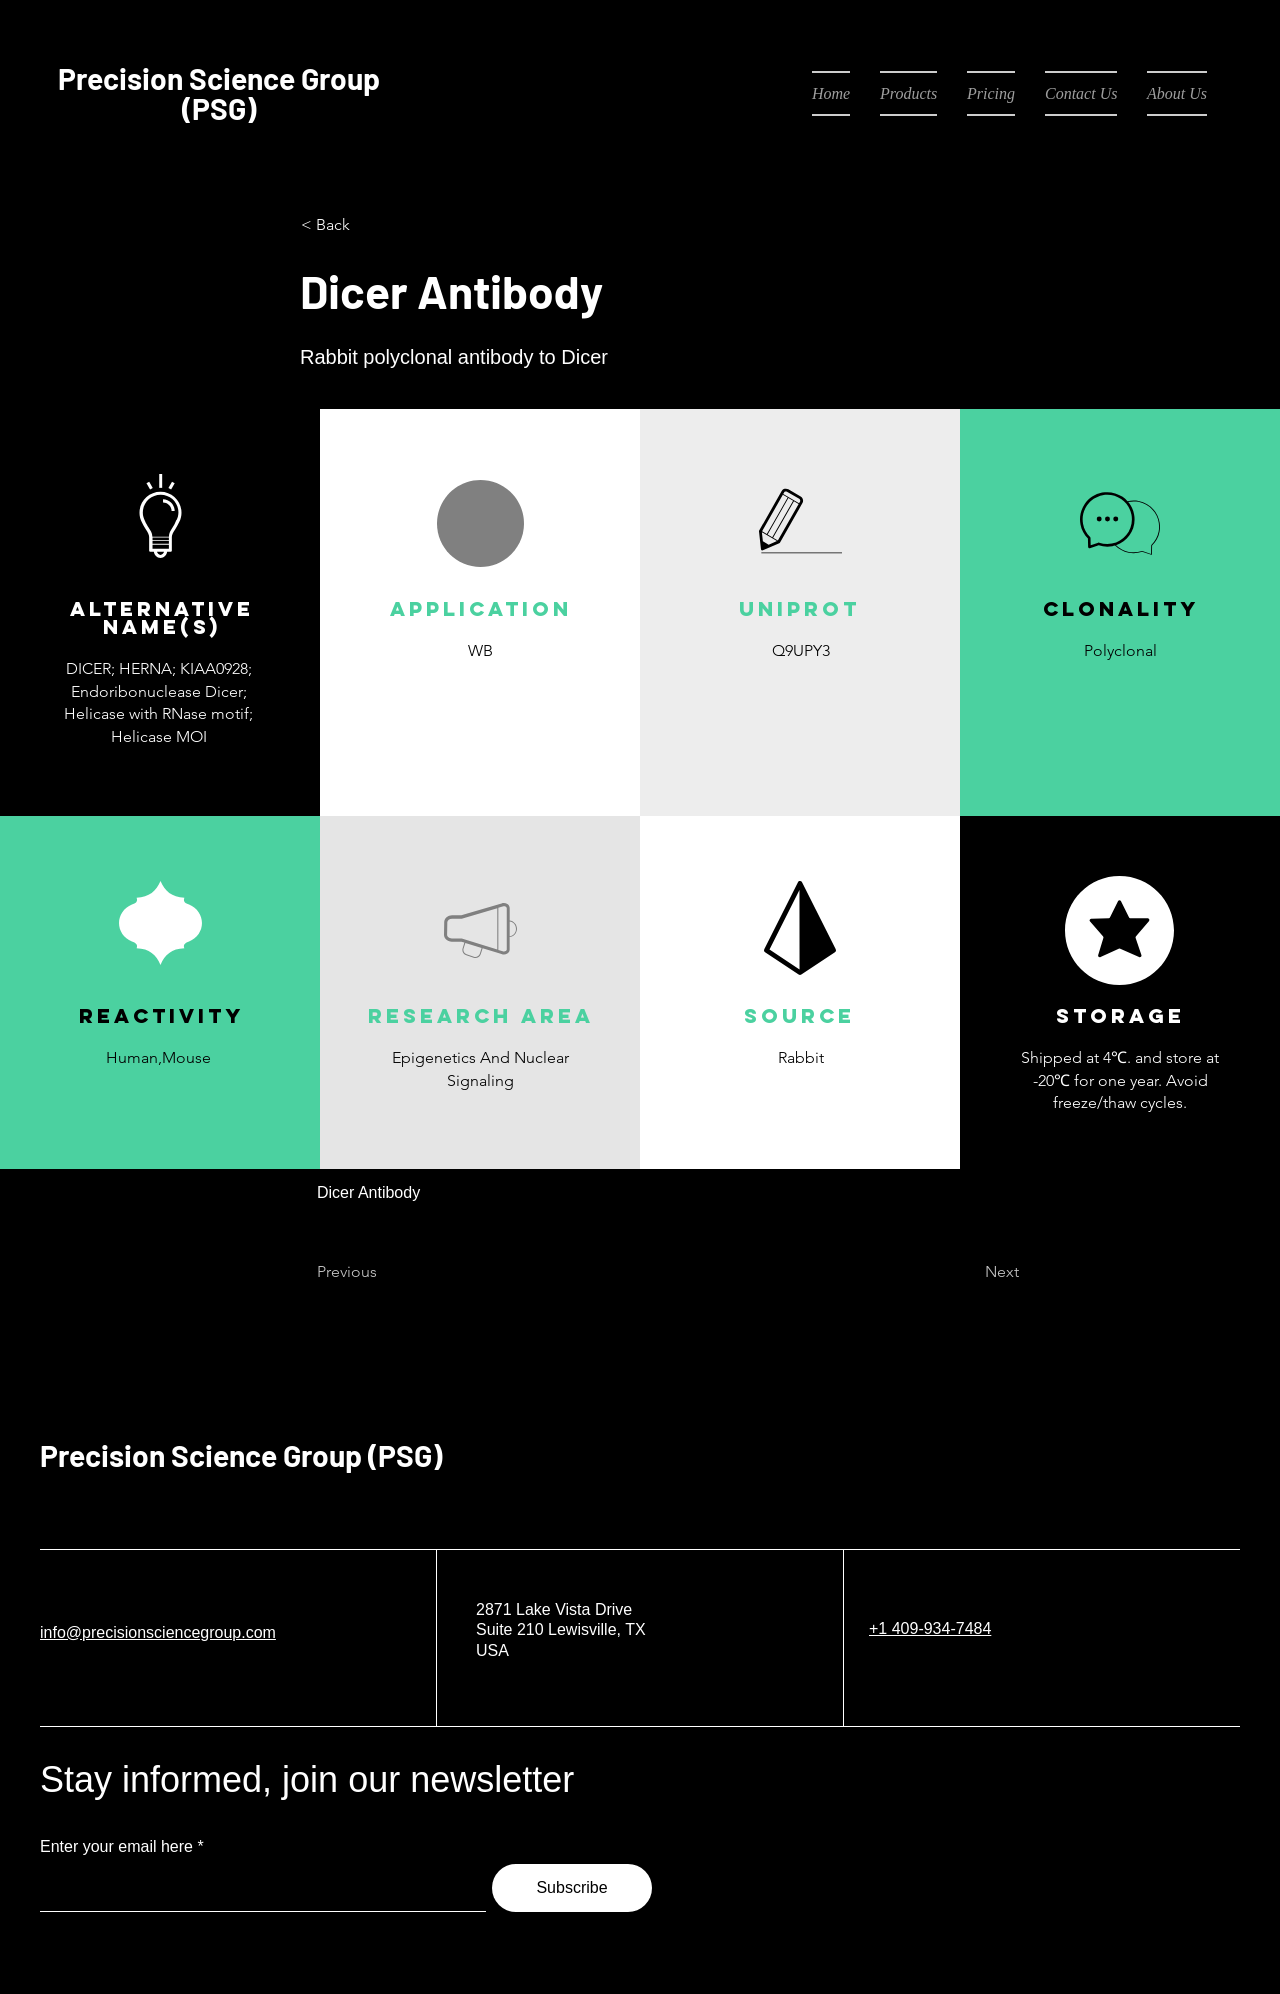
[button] (480, 697)
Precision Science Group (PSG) (241, 1455)
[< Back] (367, 225)
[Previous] (383, 1273)
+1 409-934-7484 (930, 1628)
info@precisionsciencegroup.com (158, 1632)
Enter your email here (116, 1847)
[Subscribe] (572, 1888)
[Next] (969, 1273)
